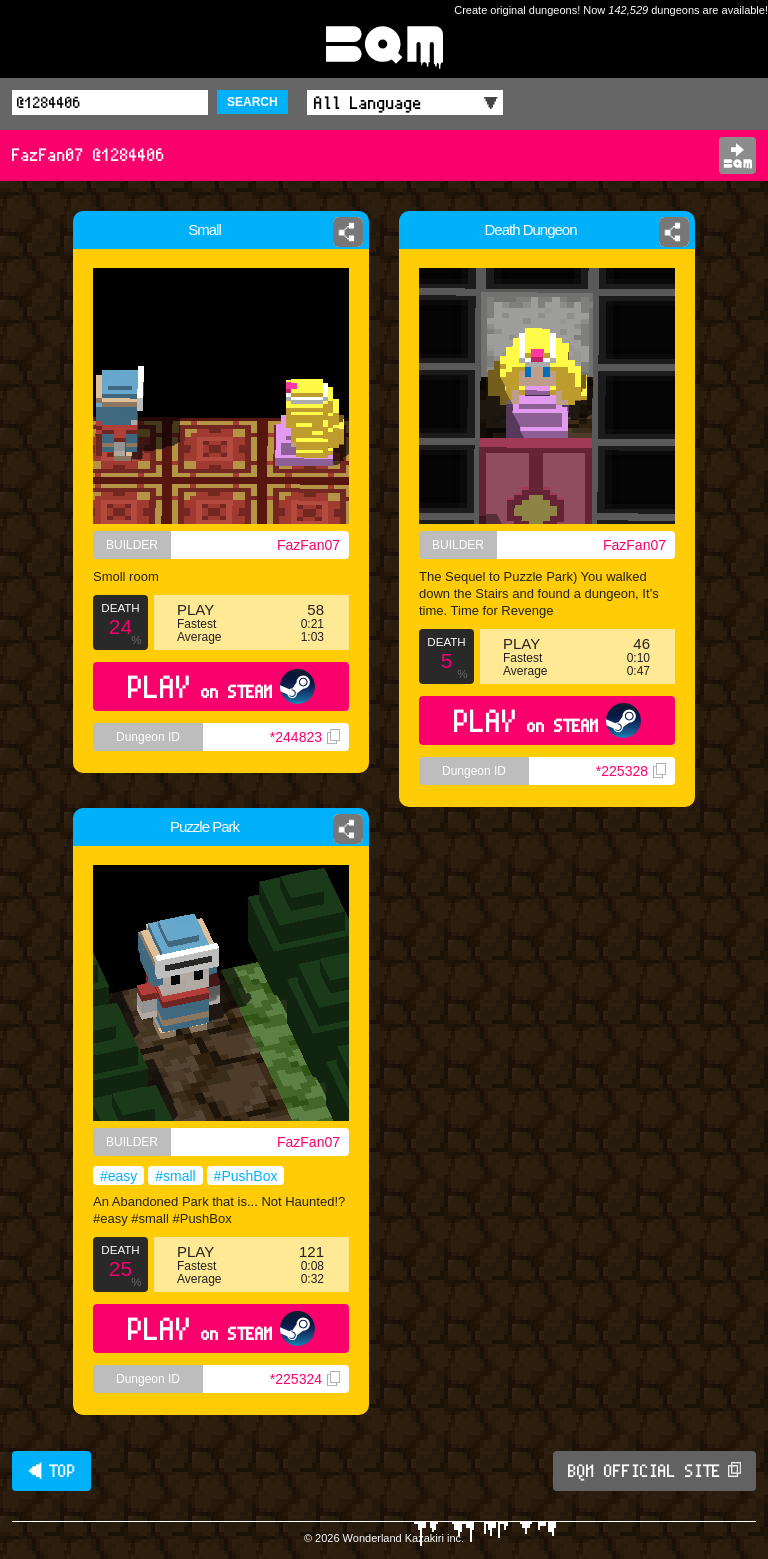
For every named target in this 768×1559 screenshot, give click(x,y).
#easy (118, 1176)
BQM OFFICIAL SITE (654, 1471)
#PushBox (246, 1176)
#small (175, 1176)
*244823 (305, 737)
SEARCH (252, 102)
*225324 (305, 1379)
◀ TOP (51, 1471)
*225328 (631, 771)
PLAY (221, 686)
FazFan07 (308, 545)
